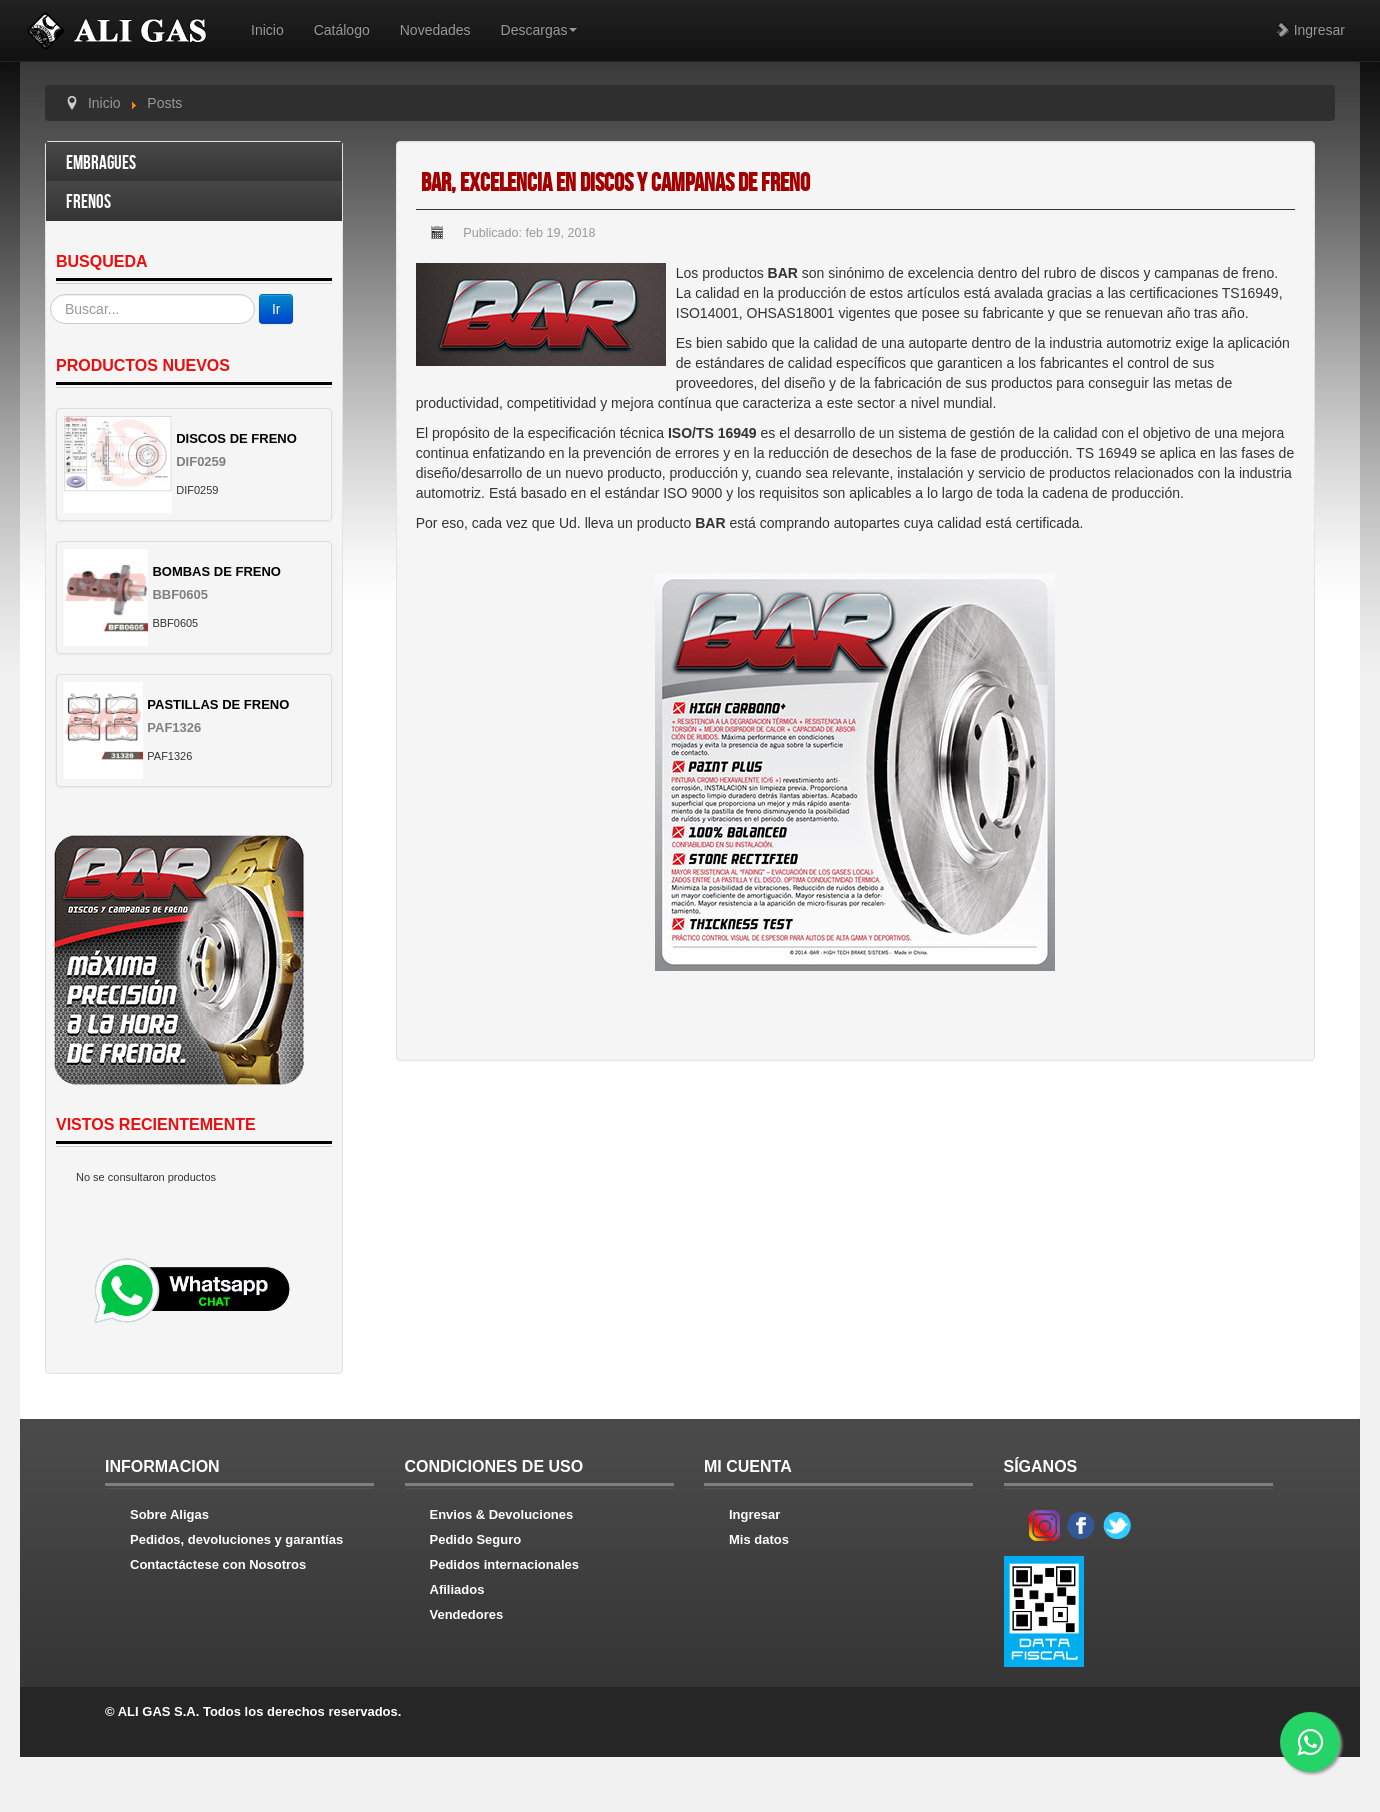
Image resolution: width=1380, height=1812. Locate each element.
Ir (276, 309)
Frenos (88, 202)
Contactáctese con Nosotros (218, 1564)
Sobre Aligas (169, 1514)
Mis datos (759, 1539)
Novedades (435, 30)
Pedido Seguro (476, 1539)
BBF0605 (180, 594)
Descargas (539, 30)
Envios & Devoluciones (502, 1514)
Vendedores (467, 1614)
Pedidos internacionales (505, 1564)
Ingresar (1310, 30)
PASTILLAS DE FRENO (218, 704)
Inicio (267, 30)
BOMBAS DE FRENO (216, 571)
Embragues (101, 163)
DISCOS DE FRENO (236, 438)
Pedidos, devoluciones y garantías (236, 1539)
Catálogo (342, 30)
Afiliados (457, 1589)
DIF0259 (201, 461)
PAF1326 (174, 727)
